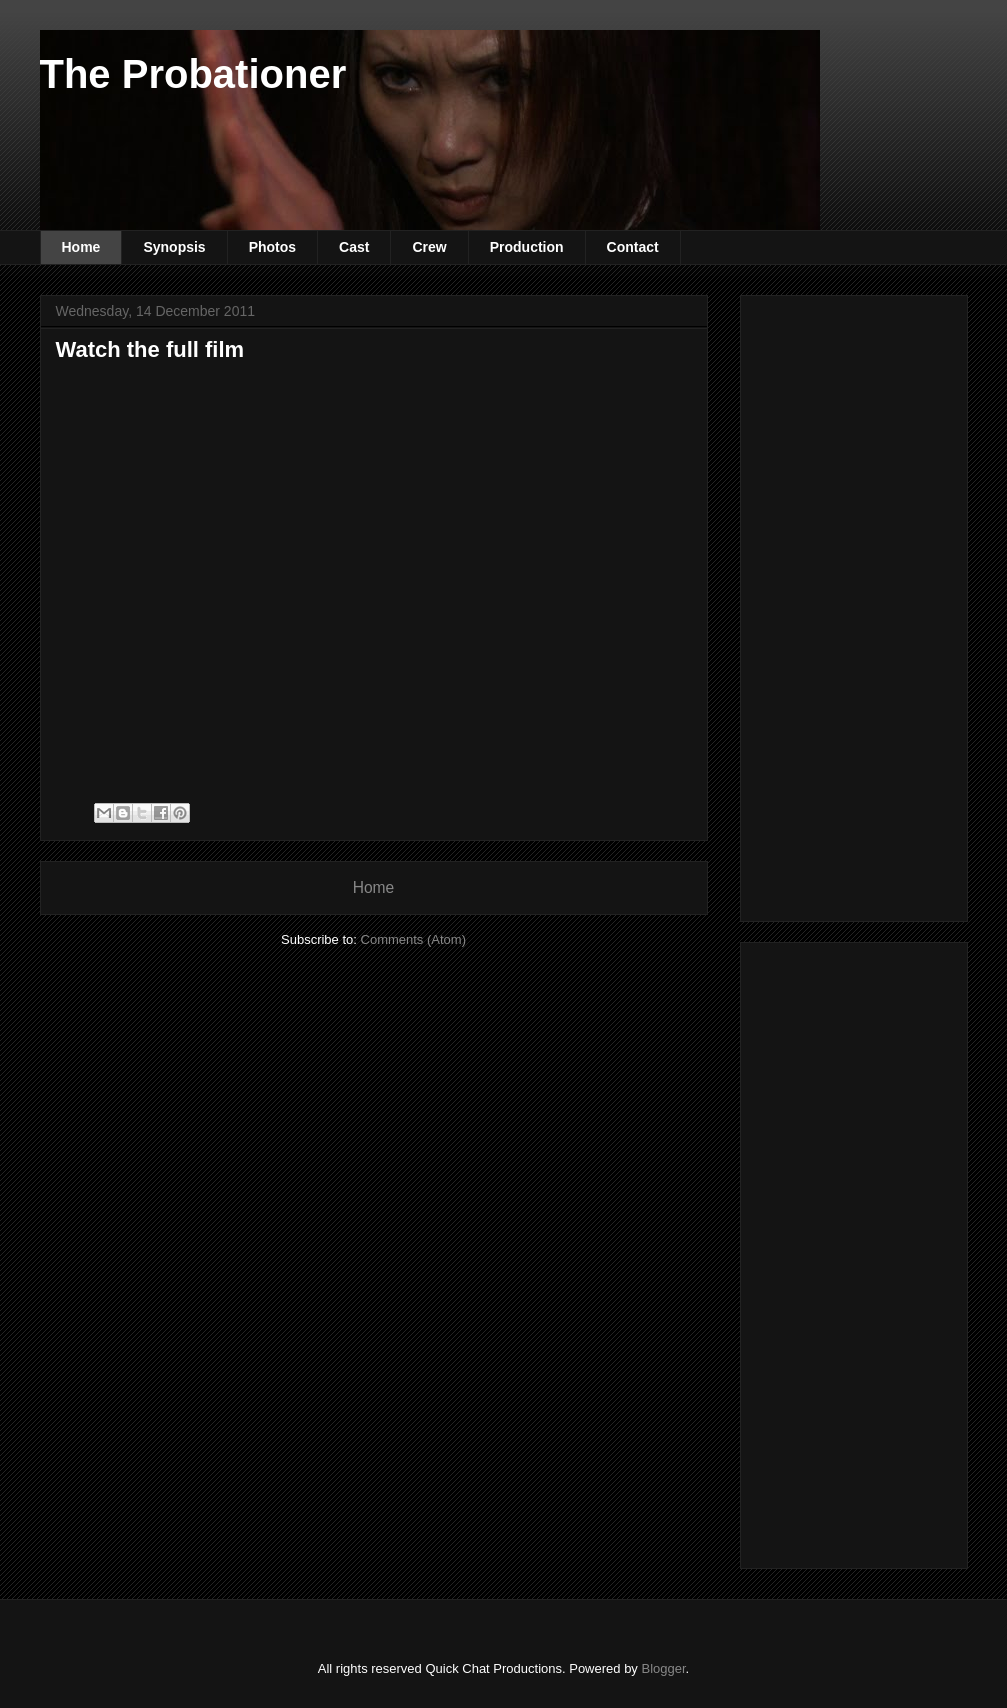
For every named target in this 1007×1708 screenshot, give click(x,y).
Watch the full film (150, 349)
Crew (429, 247)
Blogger (663, 1668)
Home (81, 247)
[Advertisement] (881, 603)
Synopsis (174, 247)
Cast (354, 247)
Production (527, 247)
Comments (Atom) (413, 939)
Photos (272, 247)
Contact (633, 247)
